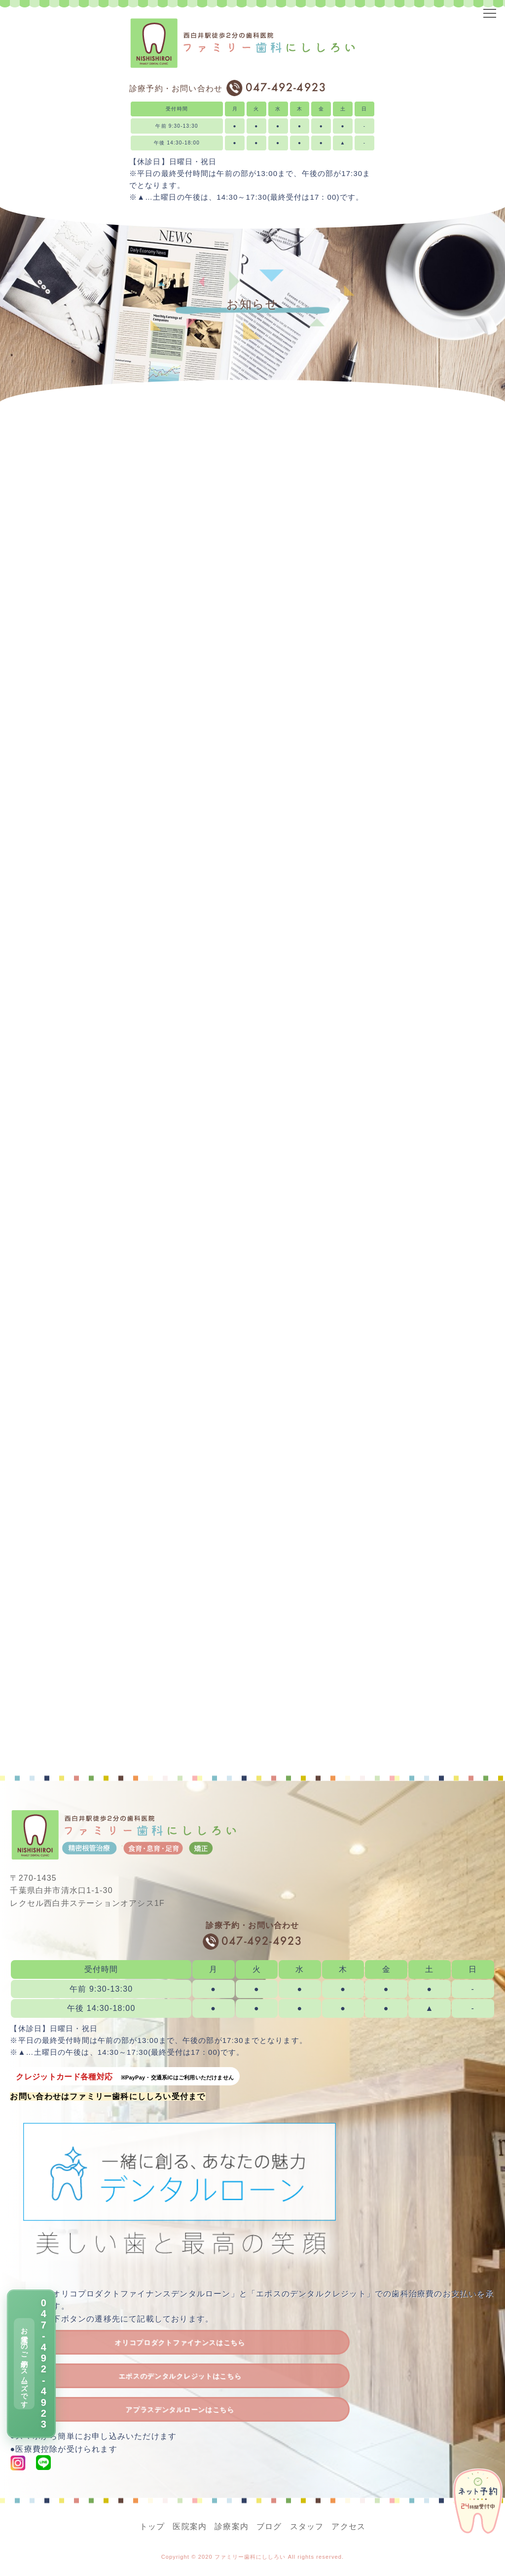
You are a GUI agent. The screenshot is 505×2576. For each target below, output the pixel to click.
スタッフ (307, 2526)
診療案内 (232, 2526)
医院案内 (190, 2526)
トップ (152, 2526)
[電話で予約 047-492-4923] (31, 2364)
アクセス (348, 2526)
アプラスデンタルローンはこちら (179, 2409)
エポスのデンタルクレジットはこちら (180, 2376)
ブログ (269, 2526)
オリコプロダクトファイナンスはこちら (179, 2342)
